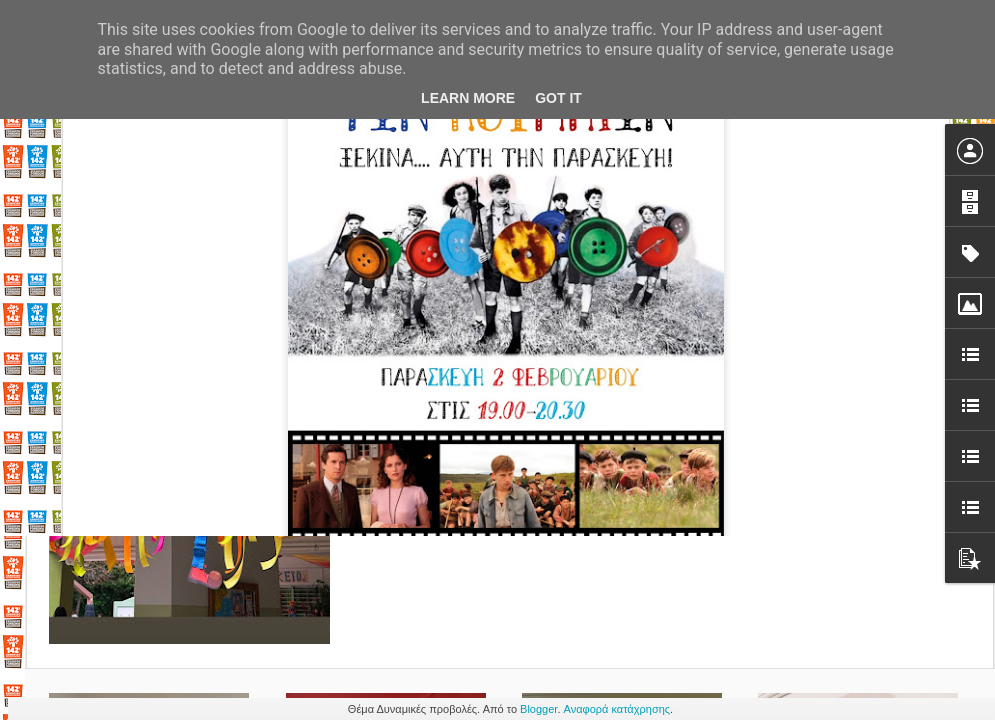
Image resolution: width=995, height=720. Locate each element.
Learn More (468, 98)
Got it (558, 98)
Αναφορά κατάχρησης (617, 709)
